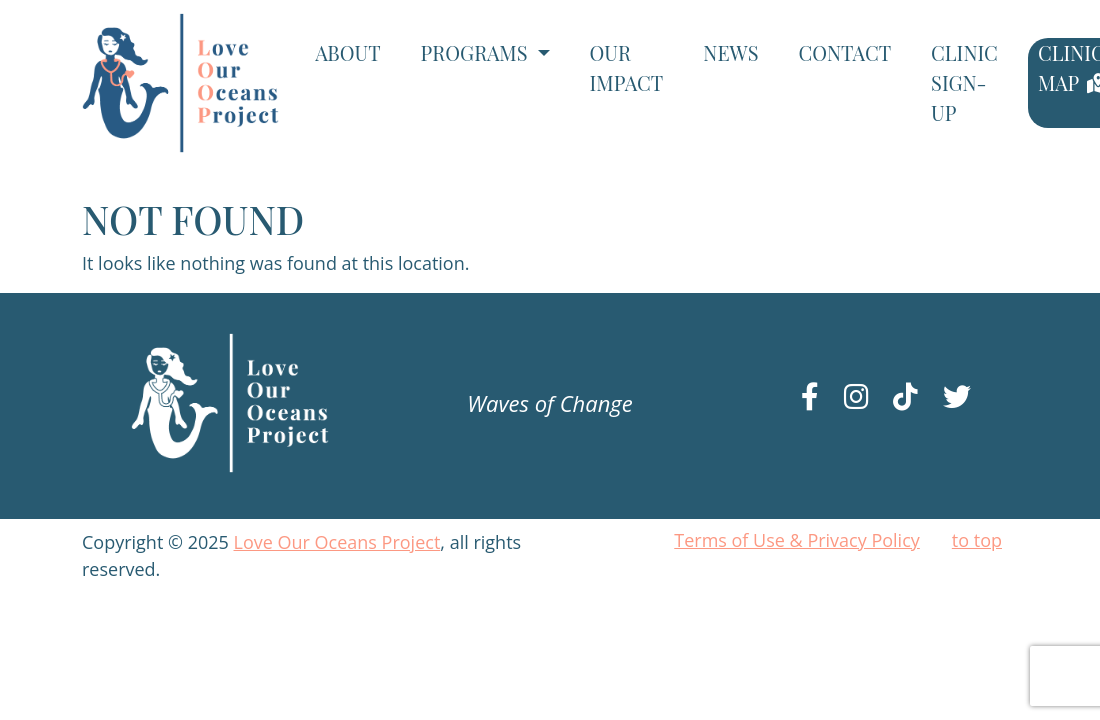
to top (977, 540)
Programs (477, 52)
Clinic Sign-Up (964, 82)
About (347, 52)
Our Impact (627, 67)
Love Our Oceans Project (337, 542)
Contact (844, 52)
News (730, 52)
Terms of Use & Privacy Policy (797, 540)
